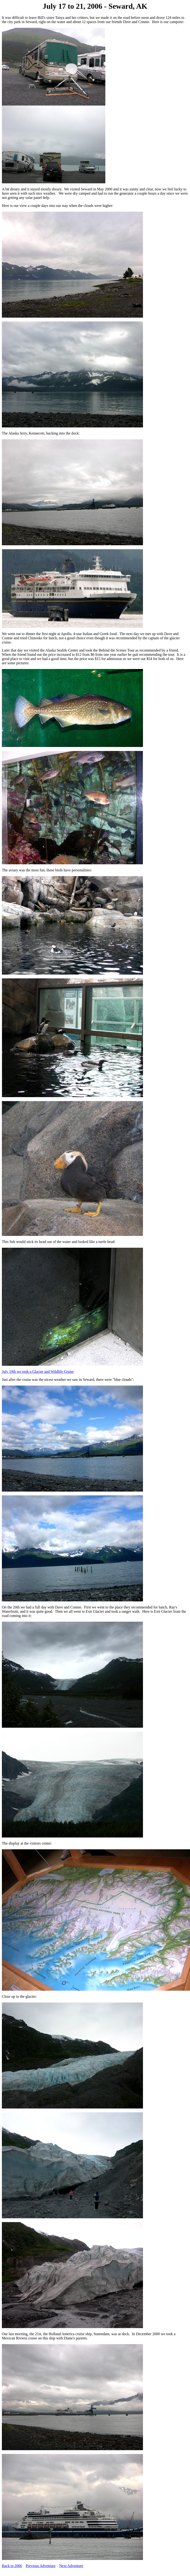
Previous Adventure (40, 2566)
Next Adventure (71, 2566)
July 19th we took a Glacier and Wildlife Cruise (38, 1372)
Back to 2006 (12, 2566)
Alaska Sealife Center (61, 650)
